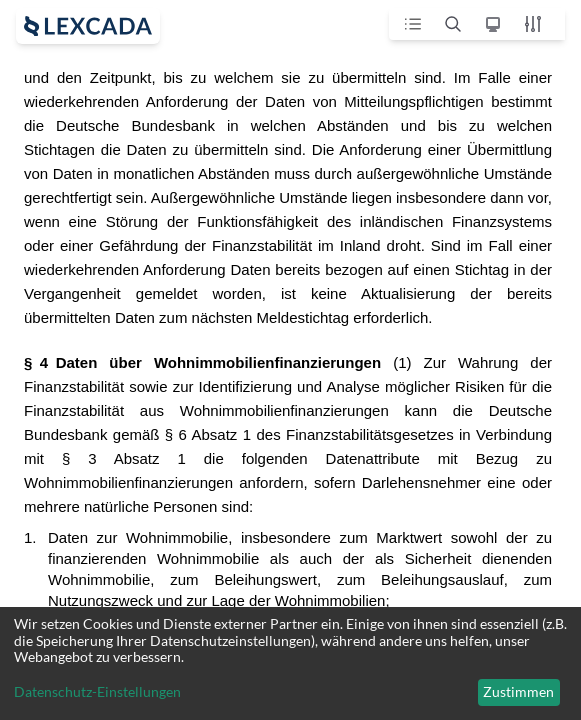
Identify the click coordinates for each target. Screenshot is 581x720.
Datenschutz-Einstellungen (97, 692)
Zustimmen (518, 691)
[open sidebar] (88, 26)
